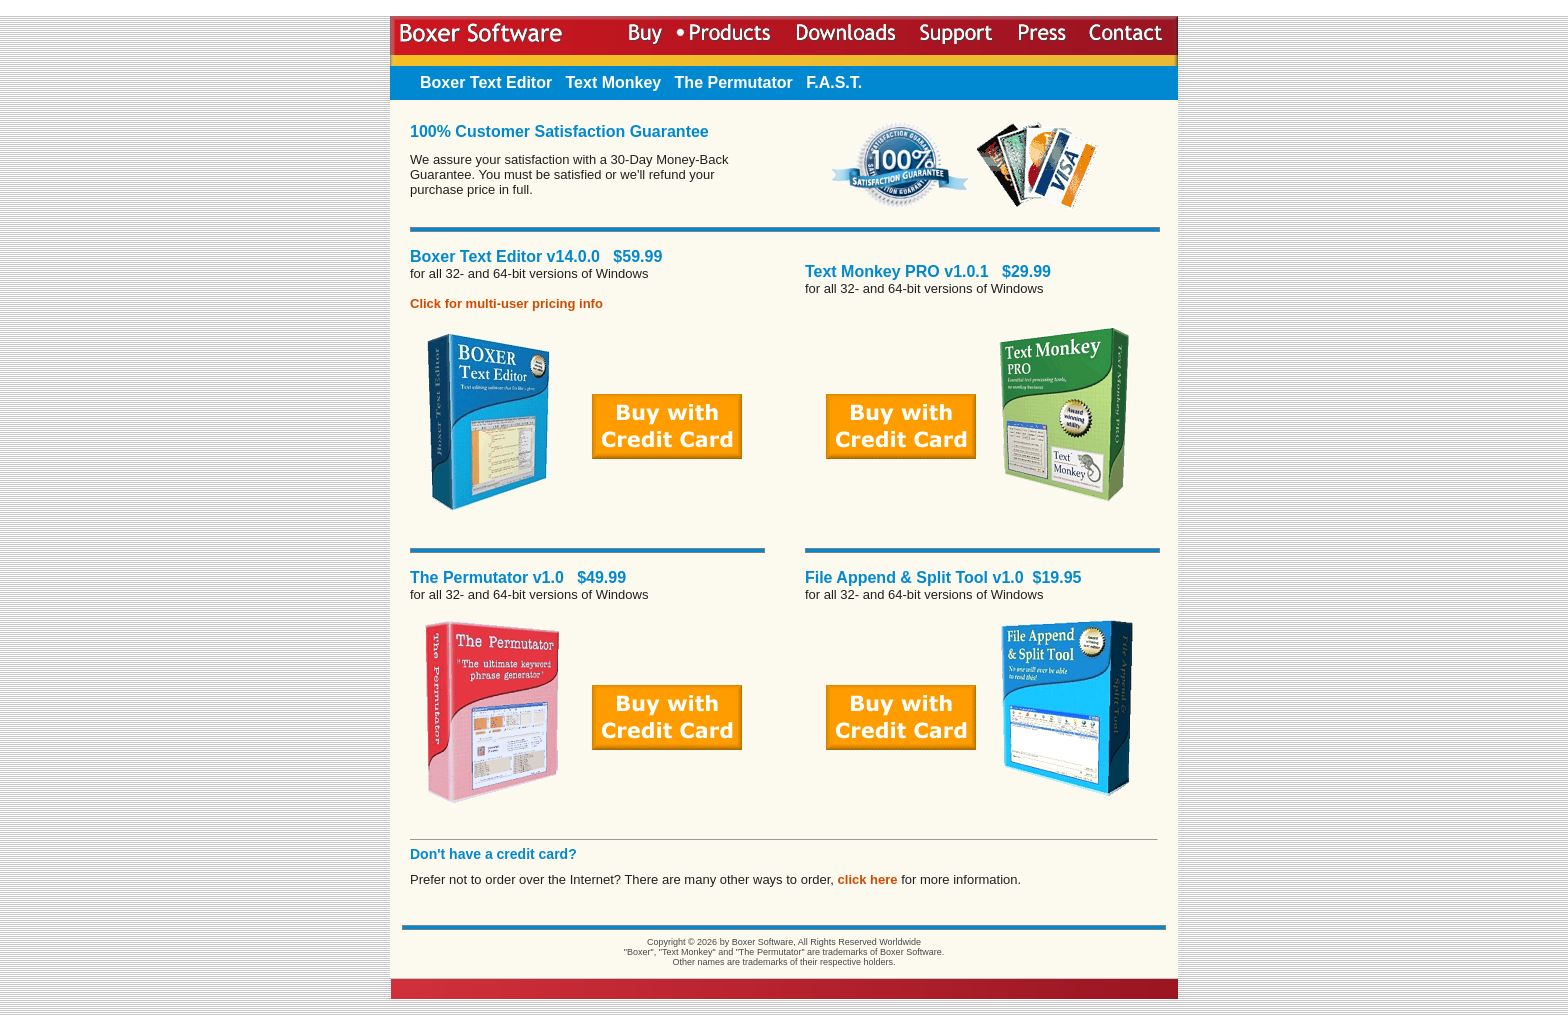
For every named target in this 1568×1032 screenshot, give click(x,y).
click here (868, 879)
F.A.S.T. (834, 82)
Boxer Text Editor (486, 82)
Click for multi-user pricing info (506, 303)
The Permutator (734, 82)
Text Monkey (614, 82)
